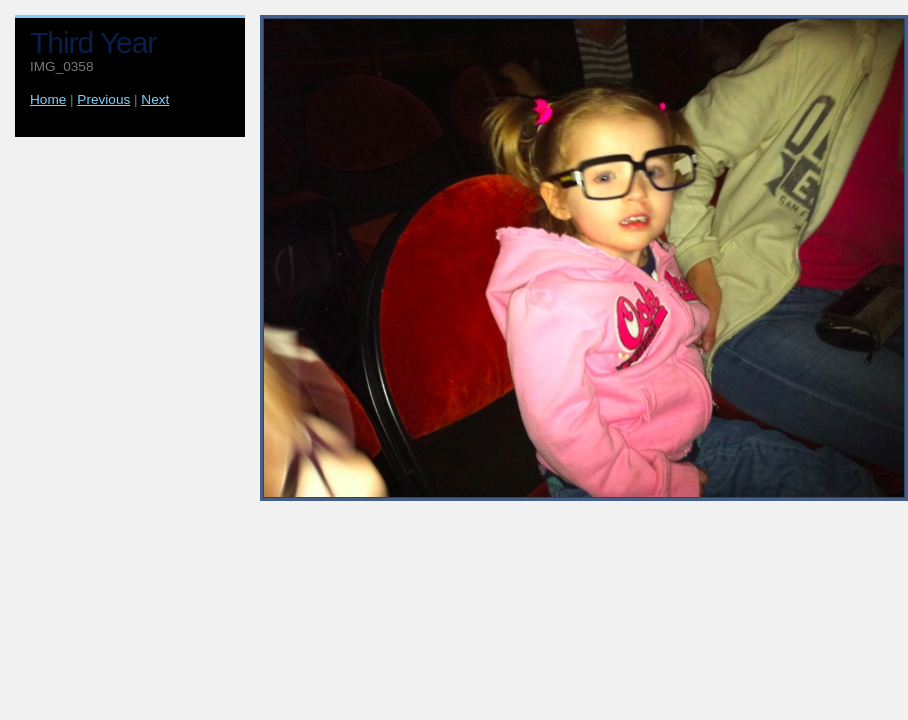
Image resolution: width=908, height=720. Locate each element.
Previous (103, 99)
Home (48, 99)
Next (155, 99)
